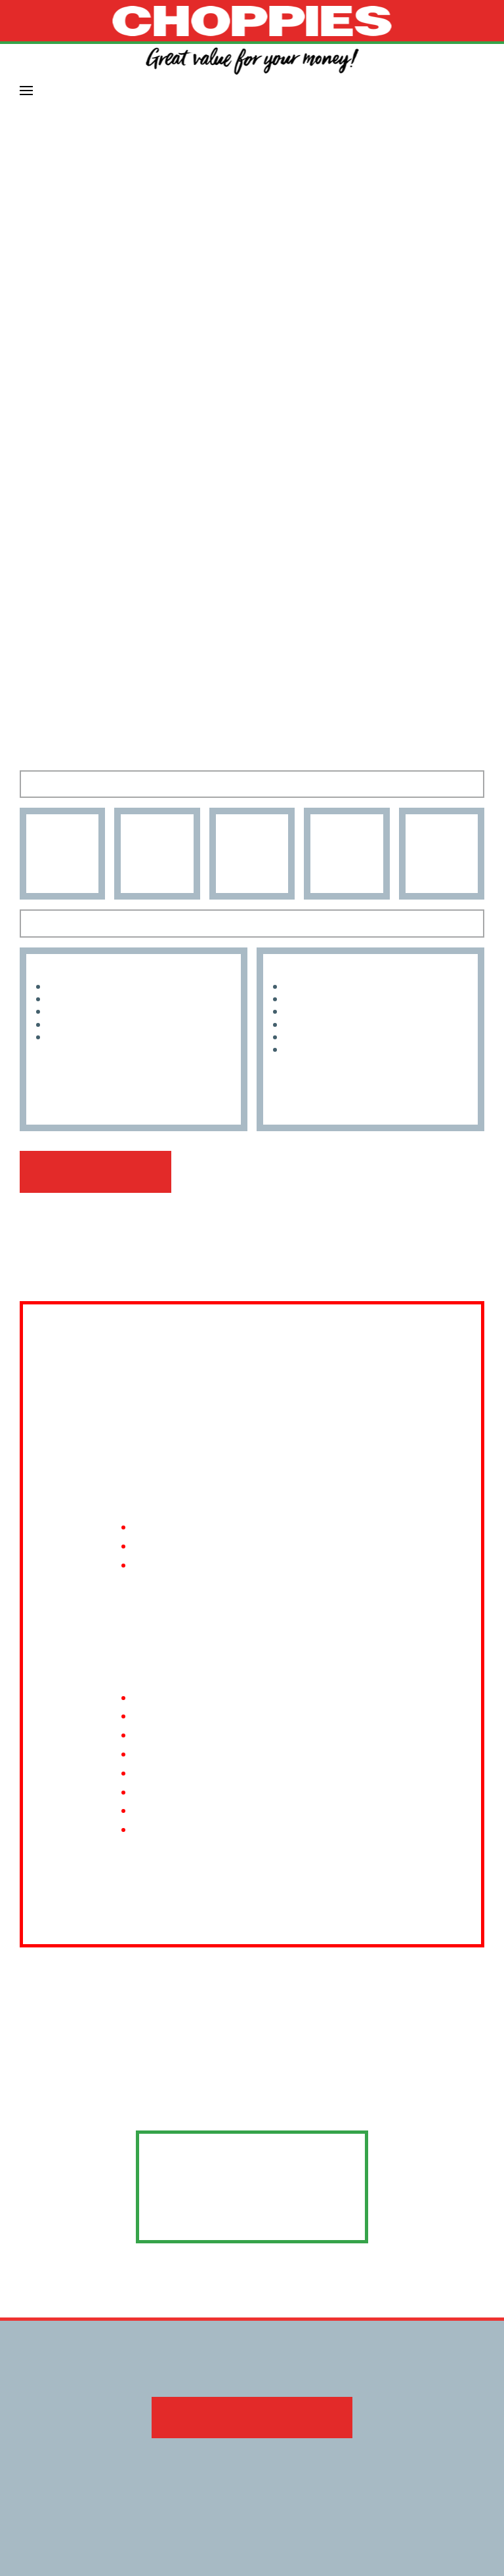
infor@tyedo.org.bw (252, 2153)
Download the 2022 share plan (252, 2399)
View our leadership (92, 1171)
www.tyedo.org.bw (252, 2197)
